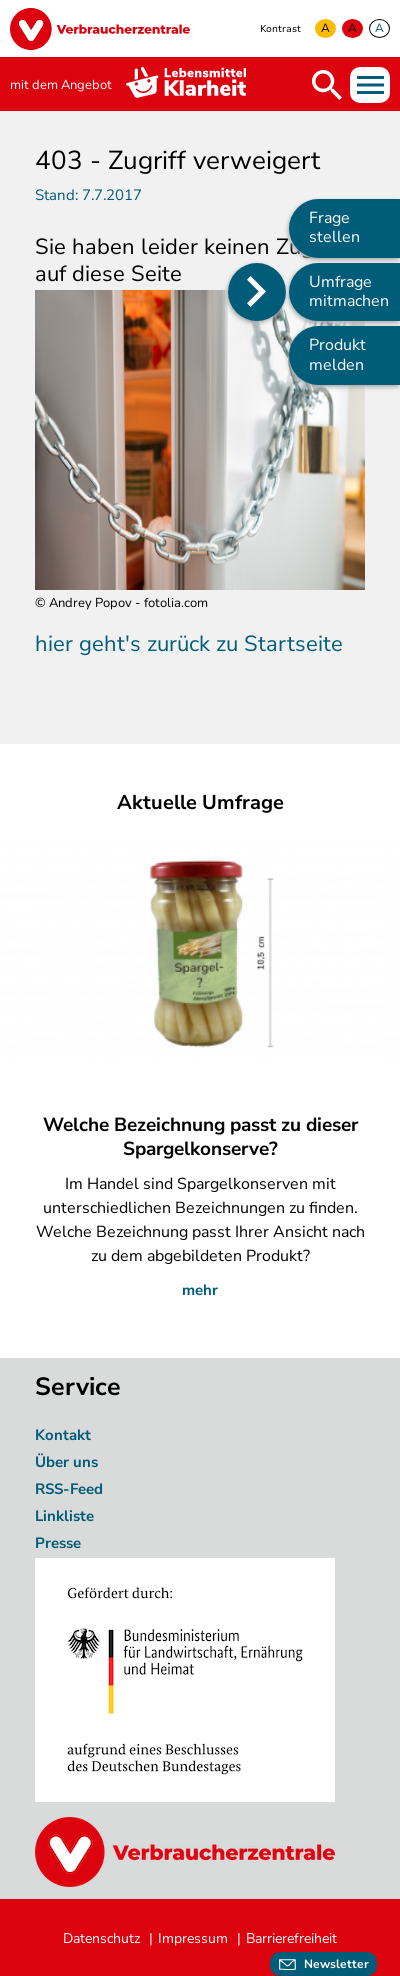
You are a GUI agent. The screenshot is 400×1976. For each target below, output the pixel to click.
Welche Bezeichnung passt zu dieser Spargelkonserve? (200, 1137)
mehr (200, 1290)
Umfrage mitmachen (349, 291)
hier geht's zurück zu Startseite (189, 644)
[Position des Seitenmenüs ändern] (257, 292)
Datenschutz (101, 1938)
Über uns (68, 1462)
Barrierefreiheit (291, 1938)
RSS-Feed (69, 1489)
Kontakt (63, 1435)
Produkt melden (337, 354)
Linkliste (64, 1516)
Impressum (193, 1938)
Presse (58, 1543)
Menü (370, 85)
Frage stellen (334, 227)
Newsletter (336, 1964)
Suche (327, 85)
